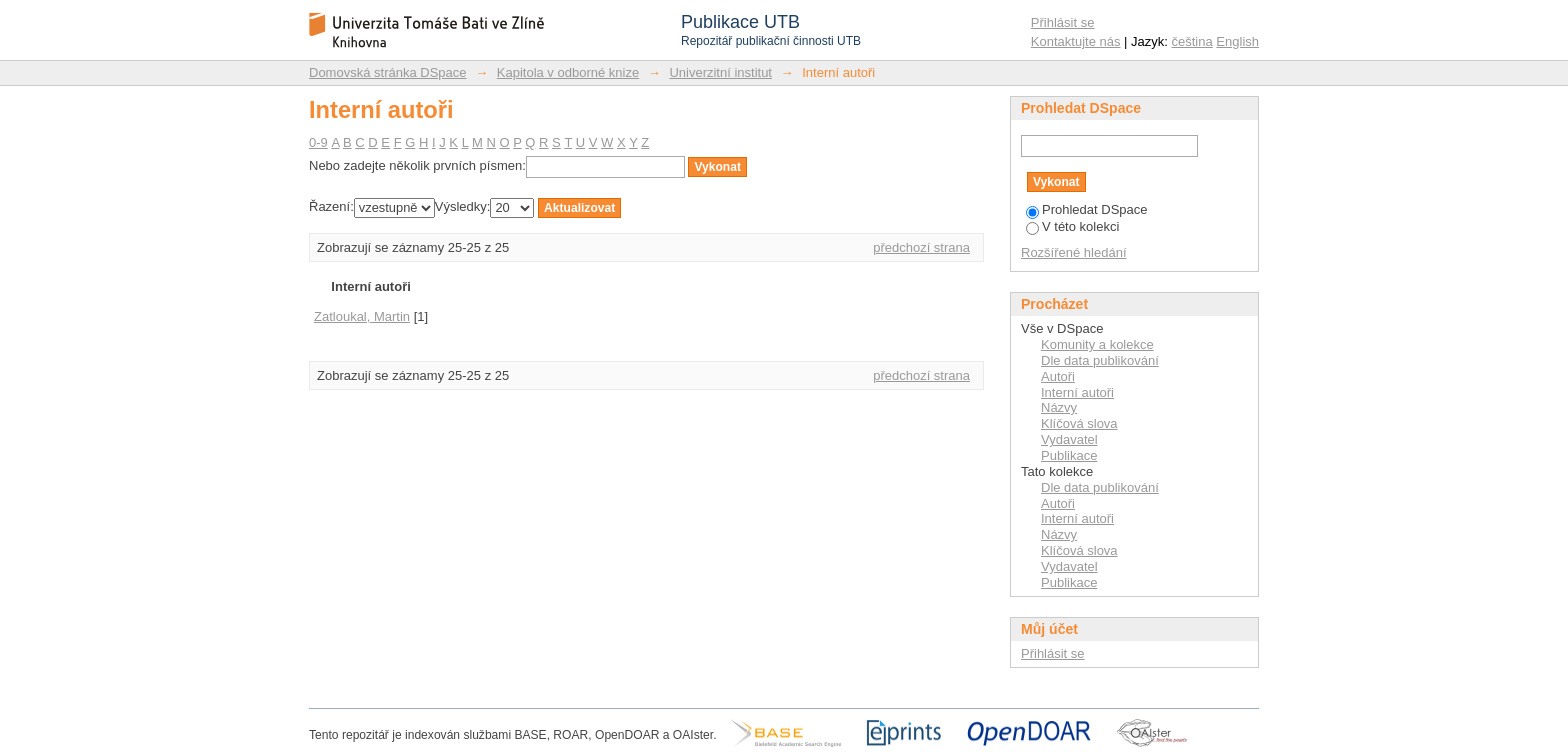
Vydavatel (1069, 439)
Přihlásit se (1063, 22)
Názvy (1059, 407)
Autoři (1058, 376)
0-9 (318, 142)
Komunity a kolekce (1097, 344)
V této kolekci (1072, 226)
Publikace (1069, 455)
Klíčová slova (1079, 423)
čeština (1192, 41)
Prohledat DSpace (1087, 209)
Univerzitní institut (720, 72)
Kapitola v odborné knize (568, 72)
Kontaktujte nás (1076, 41)
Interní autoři (1077, 392)
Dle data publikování (1100, 360)
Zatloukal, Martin (362, 316)
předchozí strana (921, 247)
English (1237, 41)
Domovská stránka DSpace (388, 72)
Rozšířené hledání (1074, 252)
